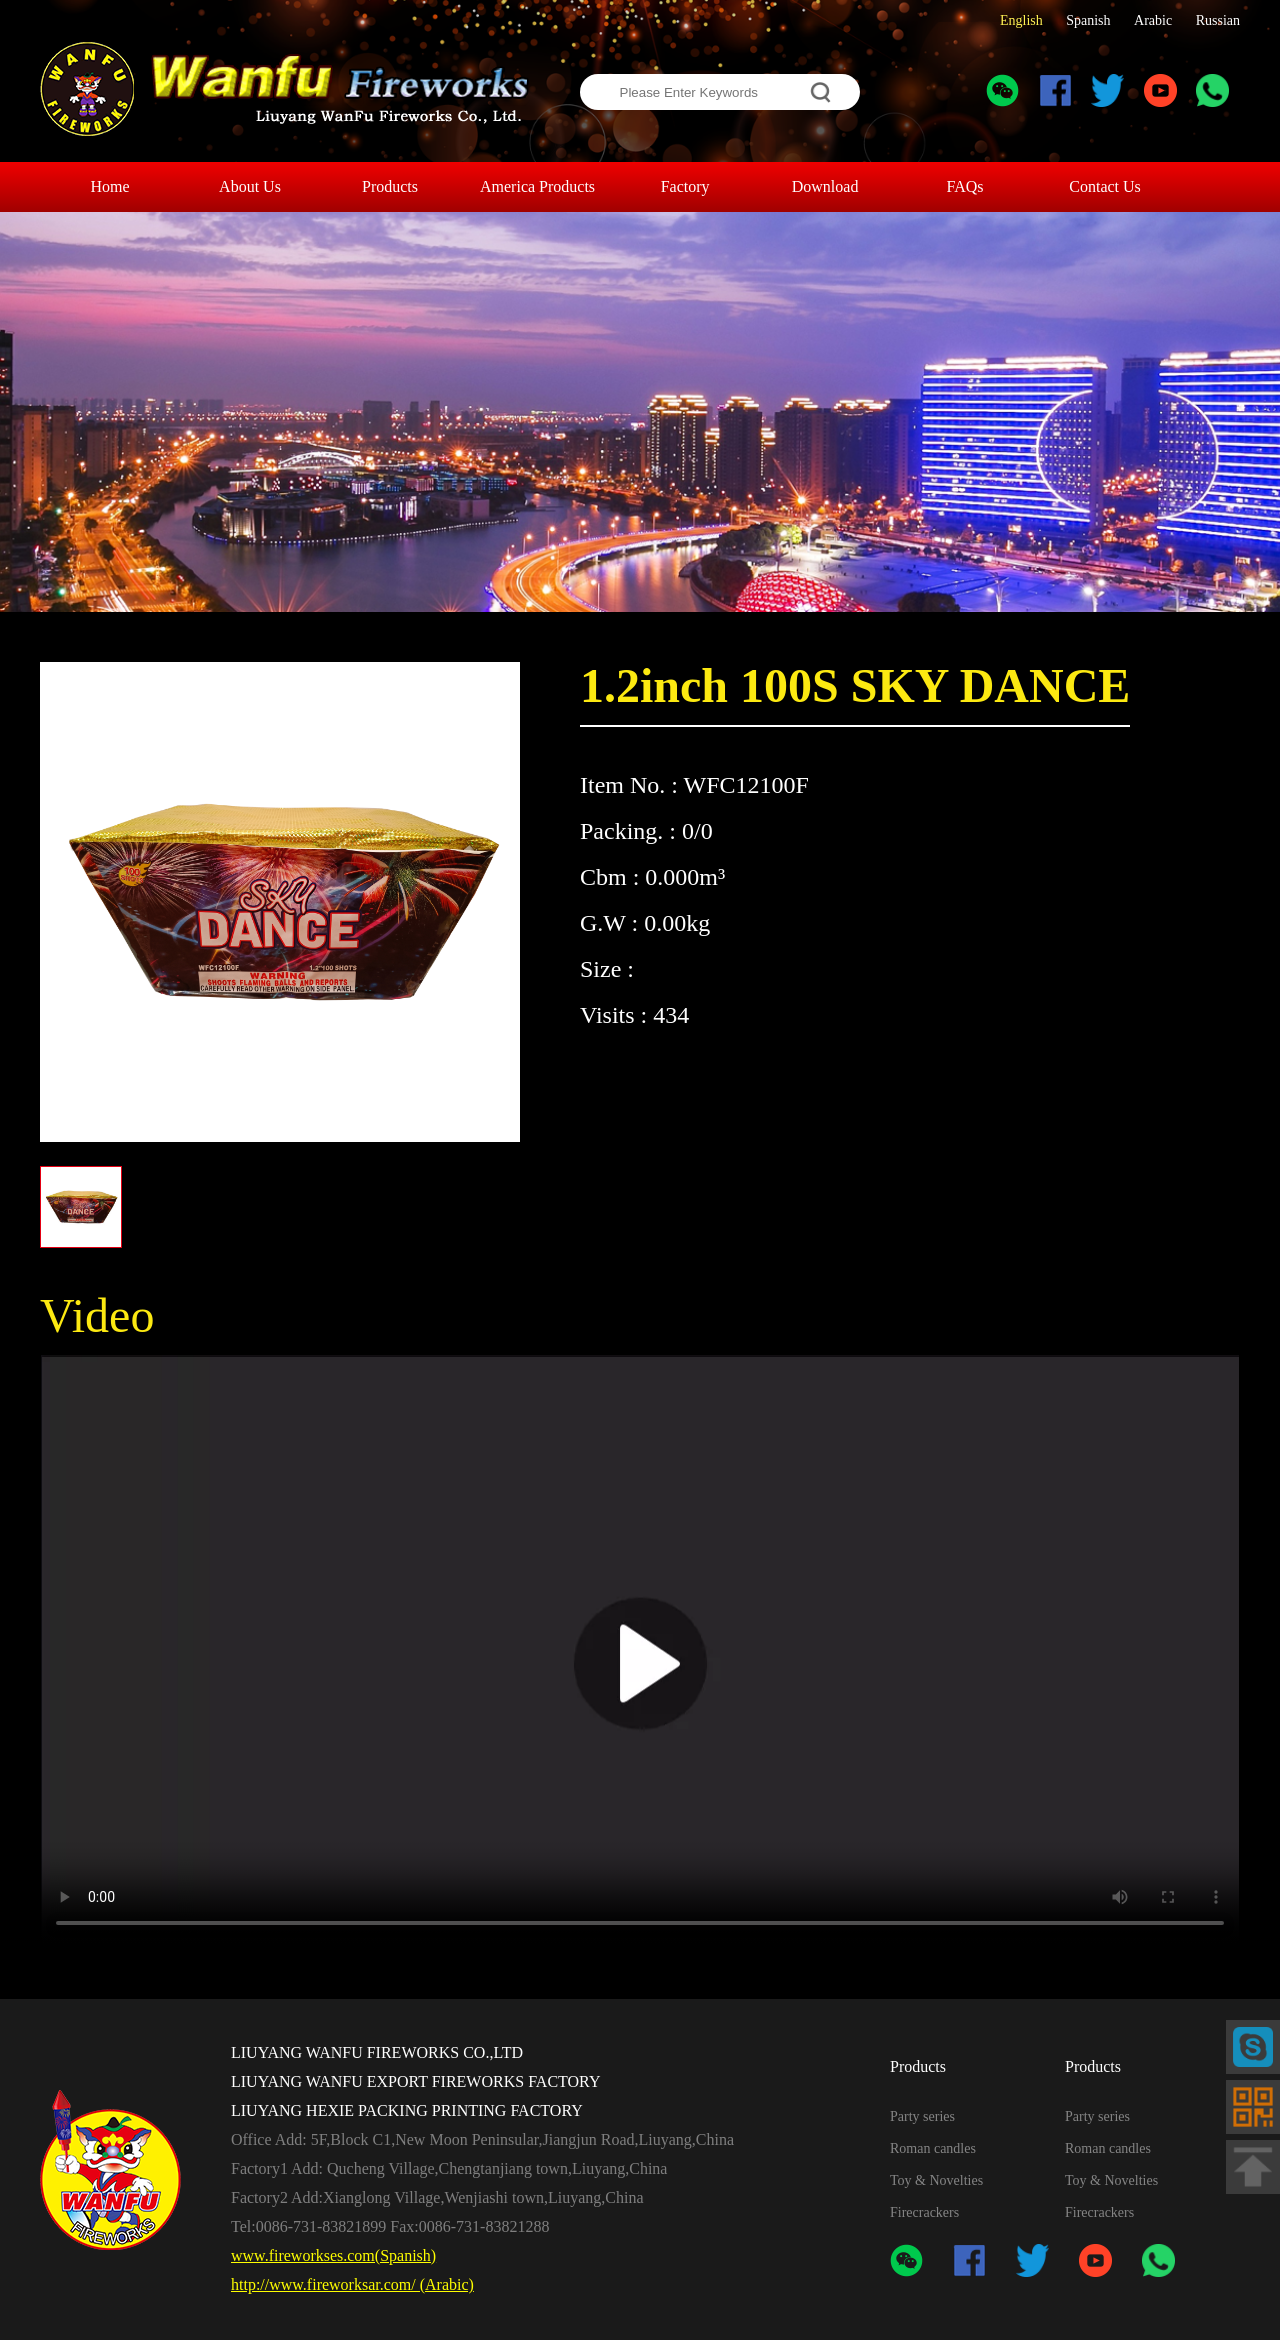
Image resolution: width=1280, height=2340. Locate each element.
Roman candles (933, 2148)
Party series (922, 2116)
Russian (1218, 20)
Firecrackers (924, 2212)
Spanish (1088, 20)
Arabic (1153, 20)
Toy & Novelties (936, 2180)
